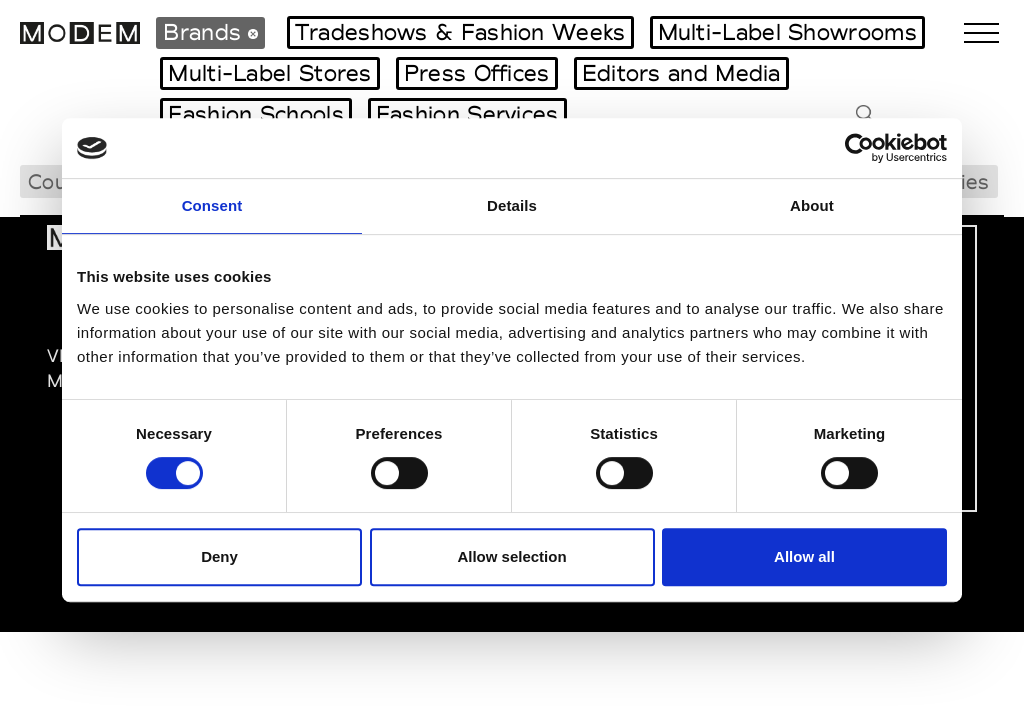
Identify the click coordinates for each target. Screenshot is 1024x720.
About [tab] (812, 205)
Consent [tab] (212, 205)
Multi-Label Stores (269, 73)
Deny (219, 556)
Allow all (804, 556)
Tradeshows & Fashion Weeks (460, 32)
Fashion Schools (256, 114)
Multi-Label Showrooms (787, 32)
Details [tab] (512, 205)
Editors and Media (681, 73)
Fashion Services (467, 114)
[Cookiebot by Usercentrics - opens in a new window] (859, 148)
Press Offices (477, 73)
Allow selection (511, 556)
